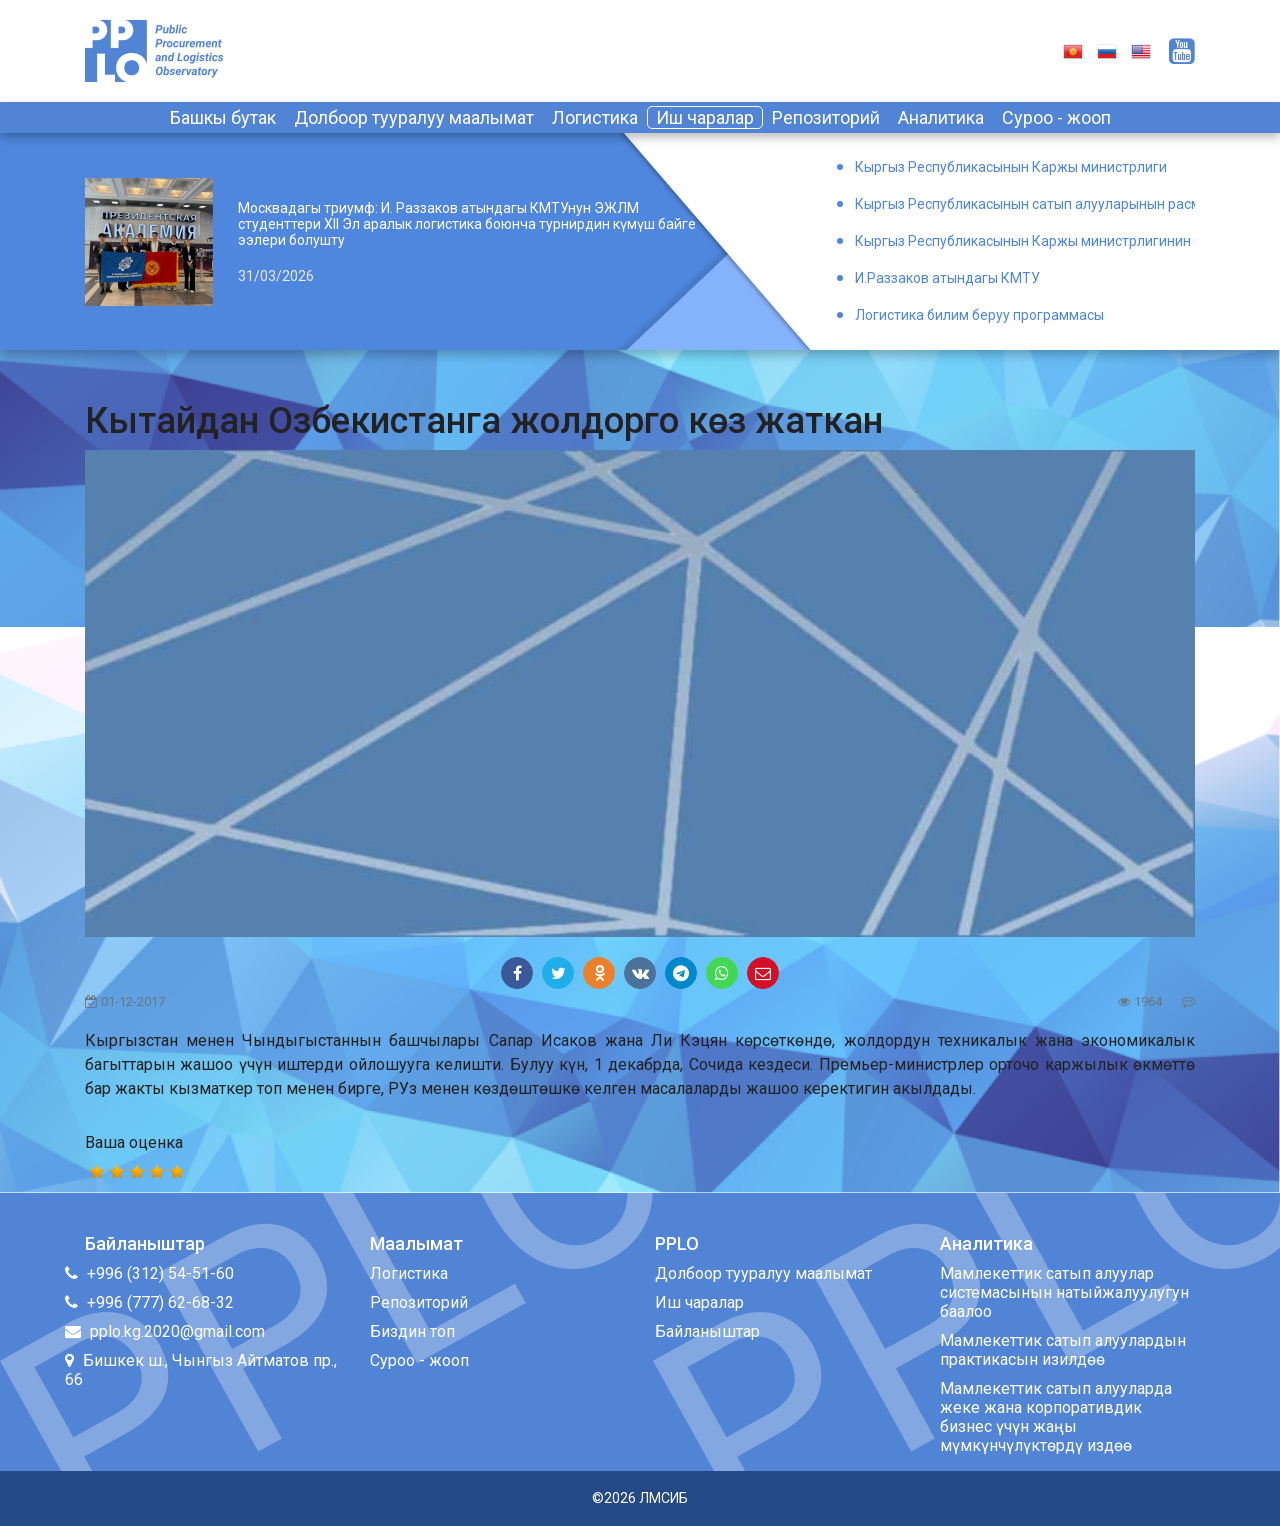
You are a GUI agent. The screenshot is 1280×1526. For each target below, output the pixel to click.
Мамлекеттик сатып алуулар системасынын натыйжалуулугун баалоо (1064, 1292)
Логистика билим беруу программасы (979, 315)
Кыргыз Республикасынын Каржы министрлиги (1011, 167)
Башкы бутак (223, 117)
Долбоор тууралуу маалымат (414, 117)
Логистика (595, 117)
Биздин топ (412, 1331)
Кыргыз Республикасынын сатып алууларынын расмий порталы (1025, 204)
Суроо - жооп (1056, 117)
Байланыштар (707, 1331)
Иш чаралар (705, 117)
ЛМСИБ (663, 1498)
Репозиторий (826, 117)
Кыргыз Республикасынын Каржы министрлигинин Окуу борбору (1025, 241)
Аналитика (941, 117)
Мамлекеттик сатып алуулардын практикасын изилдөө (1063, 1350)
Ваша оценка (134, 1142)
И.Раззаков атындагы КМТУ (947, 278)
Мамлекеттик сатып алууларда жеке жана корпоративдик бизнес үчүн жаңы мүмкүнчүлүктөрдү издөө (1056, 1417)
